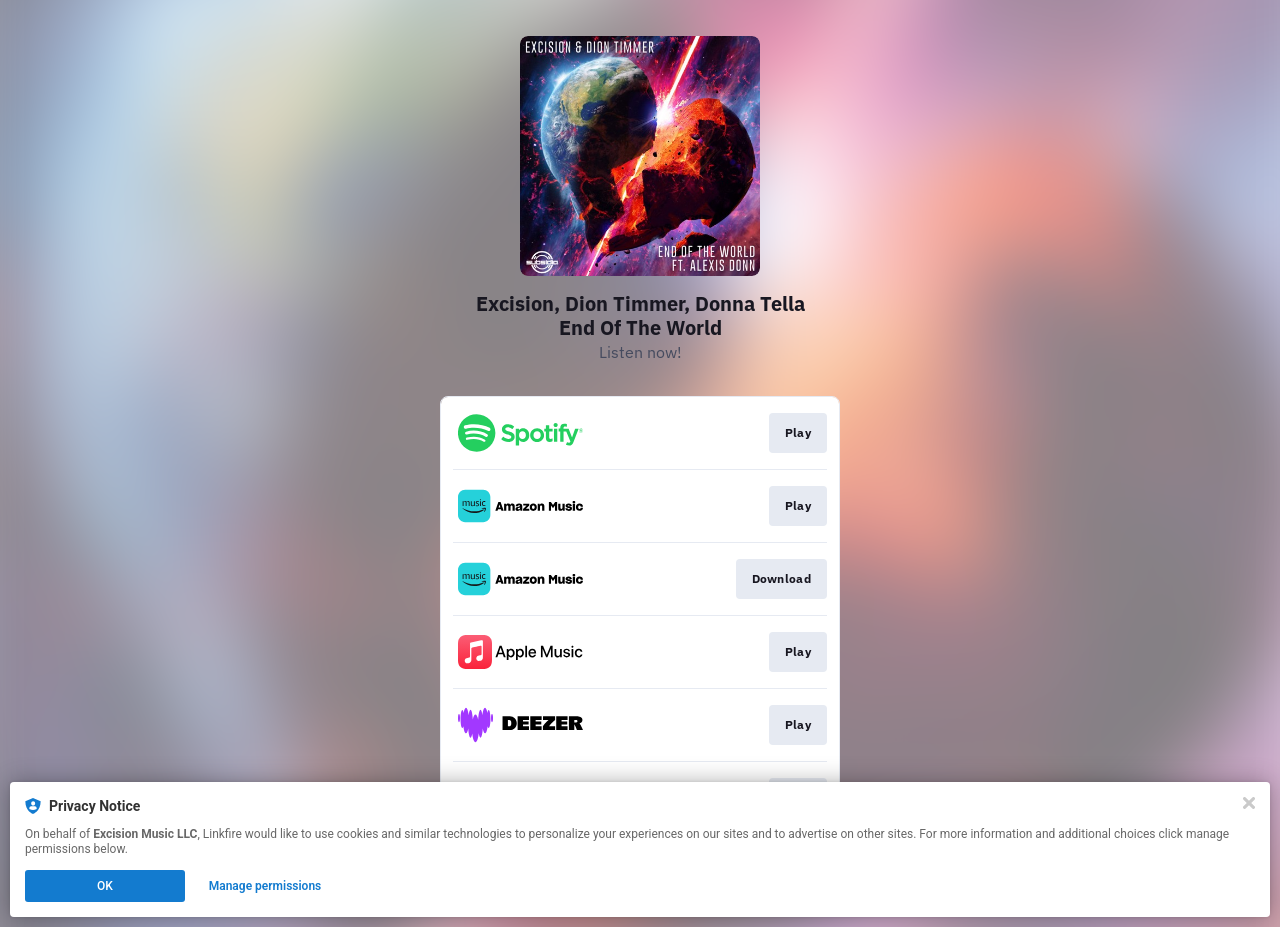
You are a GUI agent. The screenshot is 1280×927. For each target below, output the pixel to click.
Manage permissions (265, 886)
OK (105, 886)
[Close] (1249, 803)
